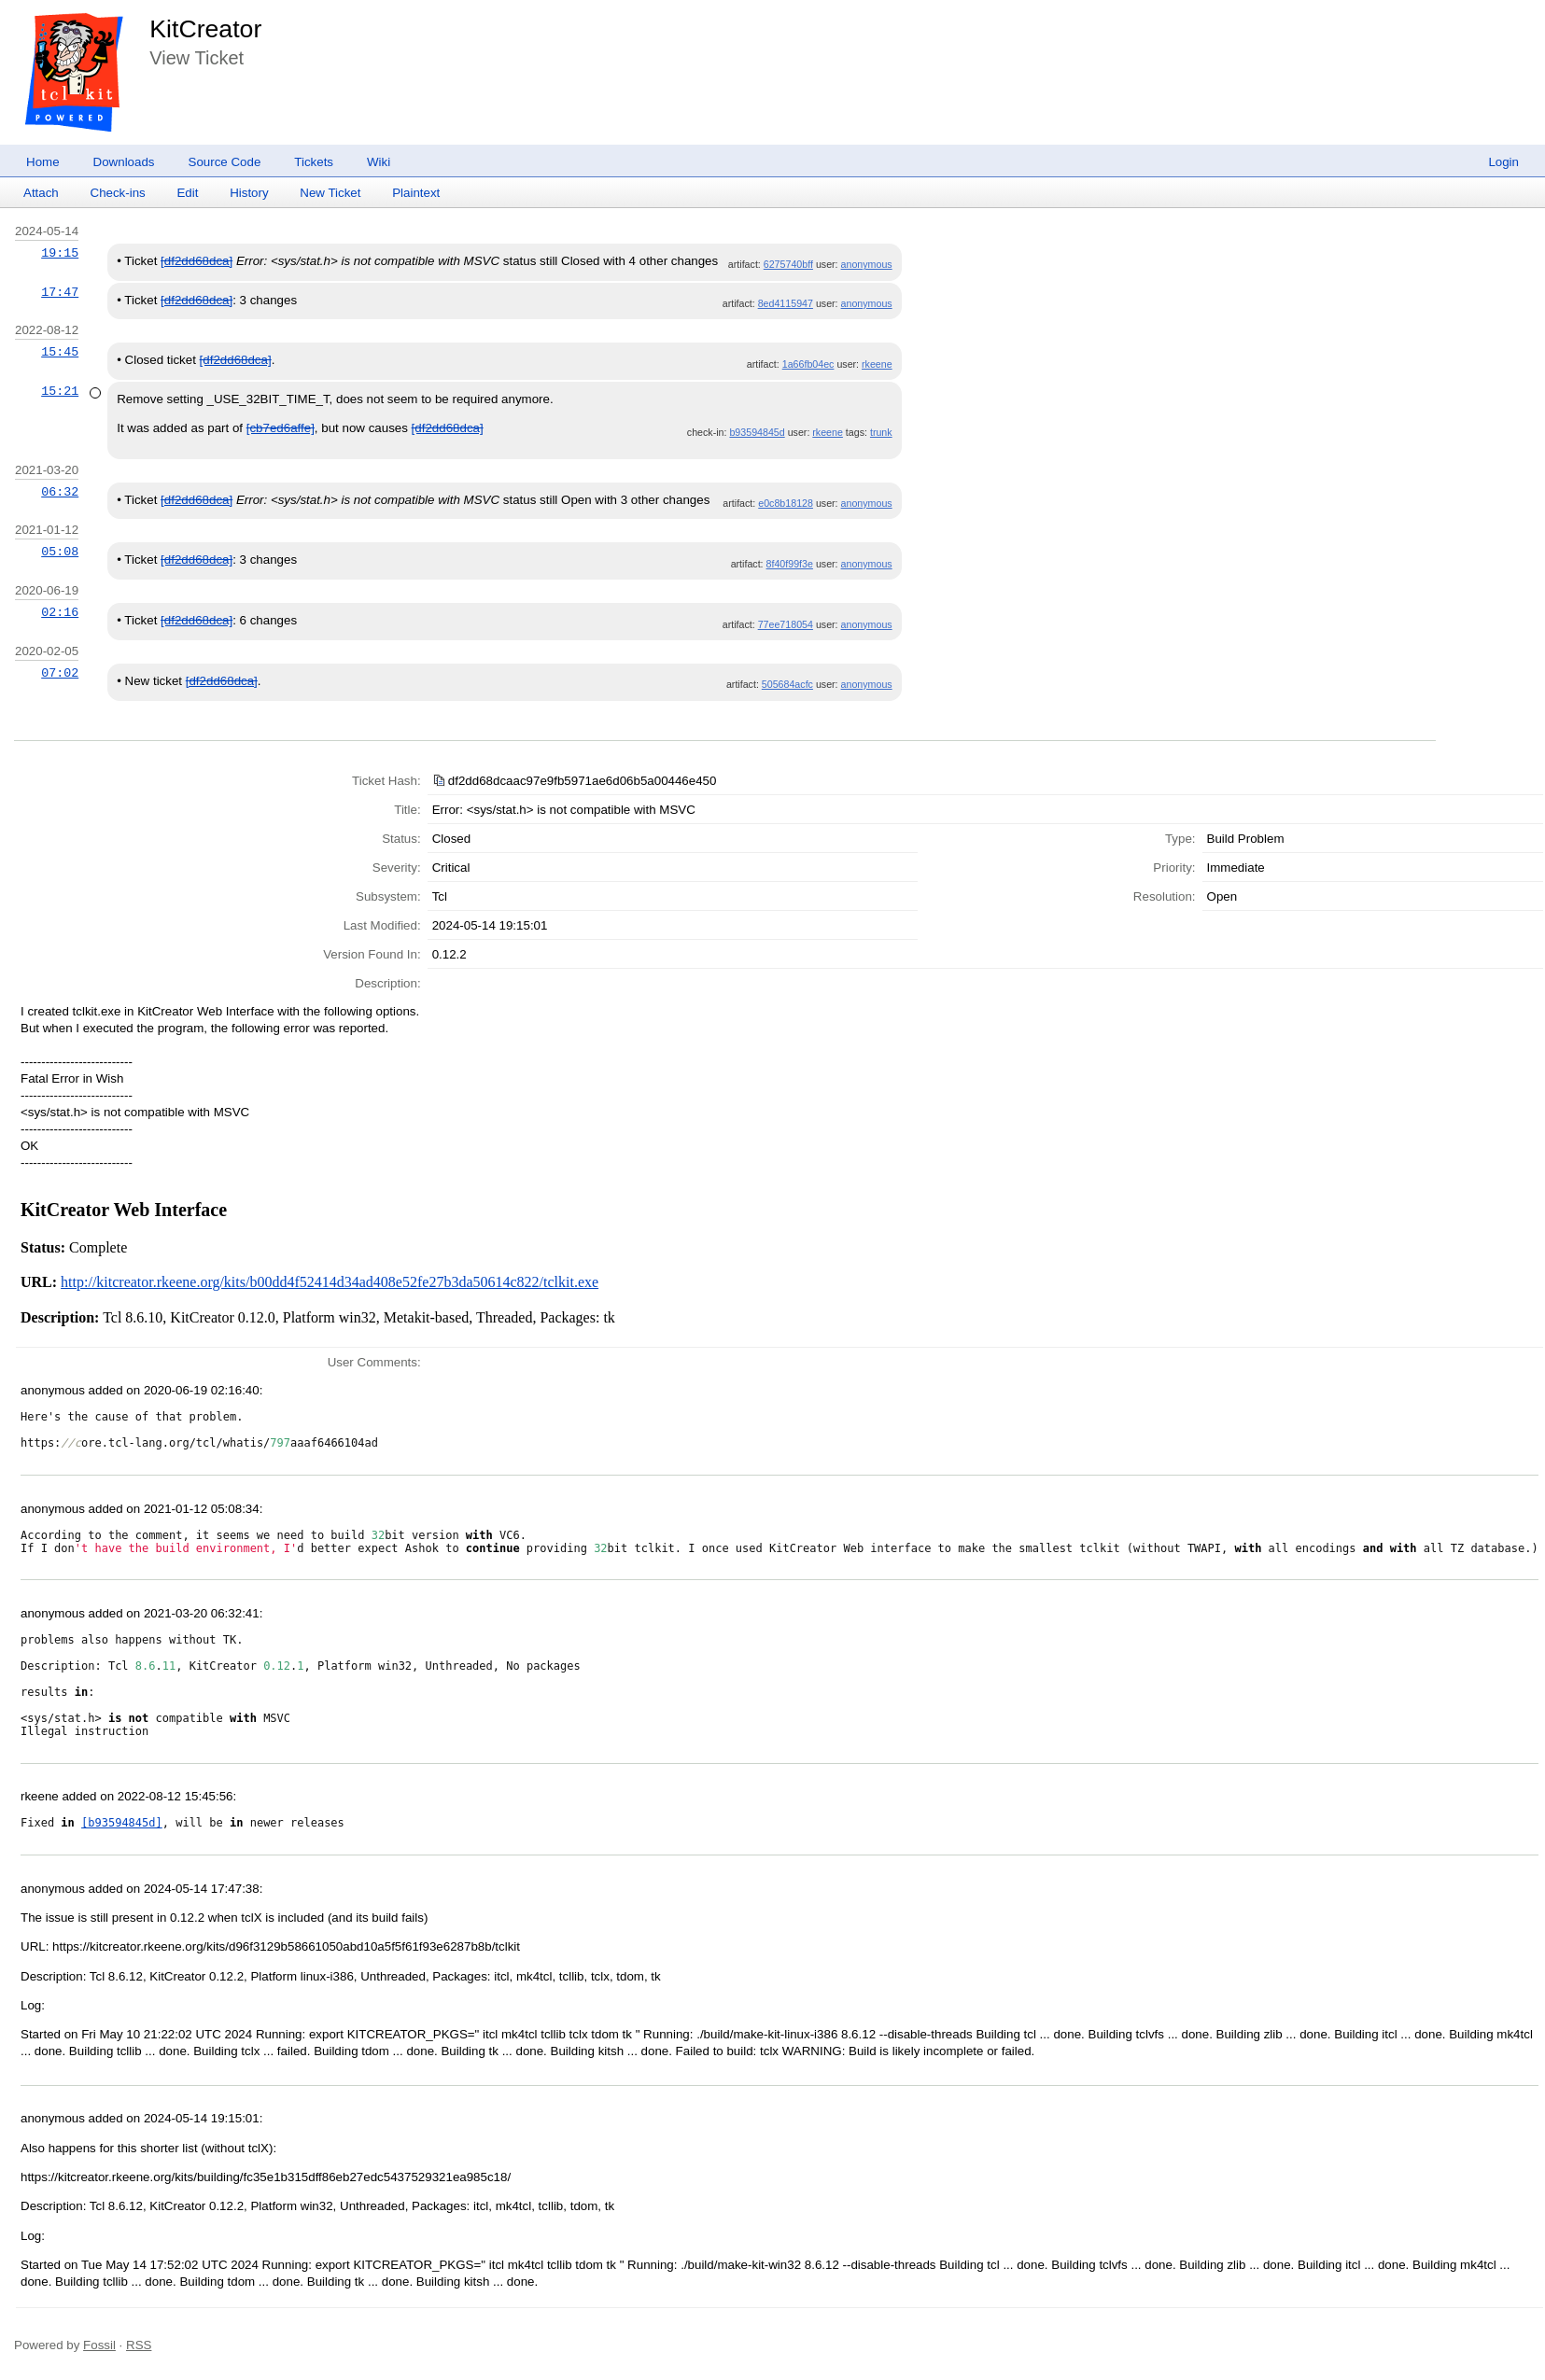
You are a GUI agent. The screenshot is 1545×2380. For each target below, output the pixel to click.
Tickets (313, 162)
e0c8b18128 (785, 503)
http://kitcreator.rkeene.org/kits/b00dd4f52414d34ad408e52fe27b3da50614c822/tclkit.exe (329, 1282)
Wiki (378, 162)
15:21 (59, 391)
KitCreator (205, 29)
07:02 (59, 673)
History (249, 193)
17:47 (59, 292)
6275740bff (788, 264)
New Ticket (330, 193)
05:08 (59, 551)
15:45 (59, 351)
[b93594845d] (121, 1822)
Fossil (99, 2345)
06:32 (59, 491)
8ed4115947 (785, 303)
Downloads (124, 162)
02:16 (59, 612)
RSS (138, 2345)
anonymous (866, 264)
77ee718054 (785, 624)
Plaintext (416, 193)
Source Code (225, 162)
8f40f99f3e (789, 563)
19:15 (59, 253)
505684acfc (787, 684)
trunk (881, 432)
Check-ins (118, 193)
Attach (41, 193)
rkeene (877, 364)
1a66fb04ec (808, 364)
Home (43, 162)
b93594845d (756, 432)
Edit (187, 193)
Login (1503, 162)
